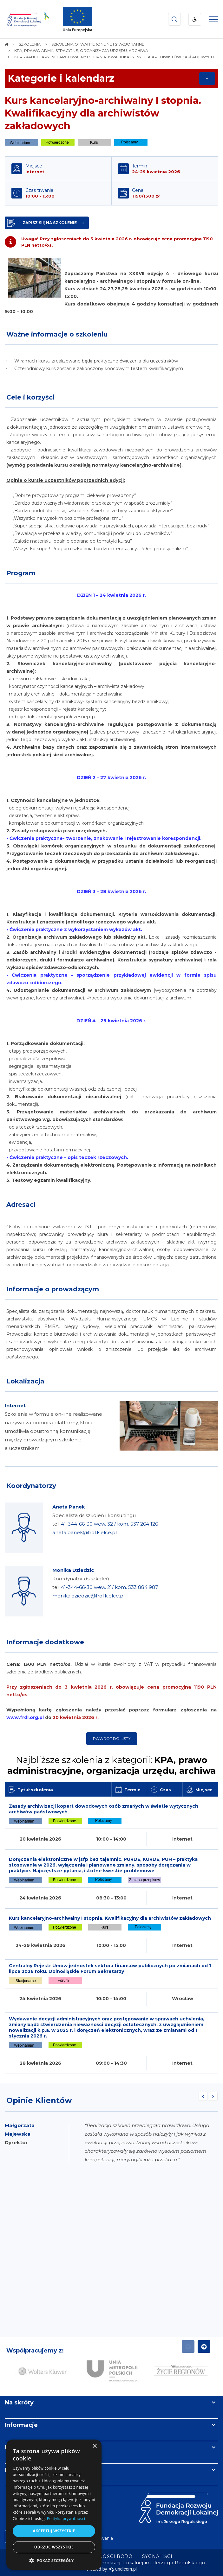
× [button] (94, 2446)
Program (21, 573)
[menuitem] (157, 2556)
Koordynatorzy (31, 1486)
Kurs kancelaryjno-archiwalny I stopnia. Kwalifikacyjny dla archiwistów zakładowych (103, 113)
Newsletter (21, 2447)
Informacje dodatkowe (45, 1642)
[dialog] (54, 2505)
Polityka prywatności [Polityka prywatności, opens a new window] (66, 2518)
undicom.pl (123, 2569)
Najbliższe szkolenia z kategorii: (111, 1765)
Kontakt (17, 2469)
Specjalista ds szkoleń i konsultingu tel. (105, 1523)
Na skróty (19, 2402)
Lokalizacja (25, 1381)
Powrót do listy (111, 1738)
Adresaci (21, 1204)
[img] (77, 19)
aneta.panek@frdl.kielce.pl (84, 1532)
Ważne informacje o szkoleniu (57, 334)
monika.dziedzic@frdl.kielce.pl (88, 1596)
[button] (54, 2560)
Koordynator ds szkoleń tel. (105, 1587)
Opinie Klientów (39, 2100)
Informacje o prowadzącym (52, 1289)
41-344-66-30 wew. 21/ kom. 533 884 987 (109, 1587)
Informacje (21, 2425)
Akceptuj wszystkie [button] (54, 2531)
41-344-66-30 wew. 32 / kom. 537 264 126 (109, 1524)
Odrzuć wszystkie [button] (54, 2547)
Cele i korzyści (30, 397)
